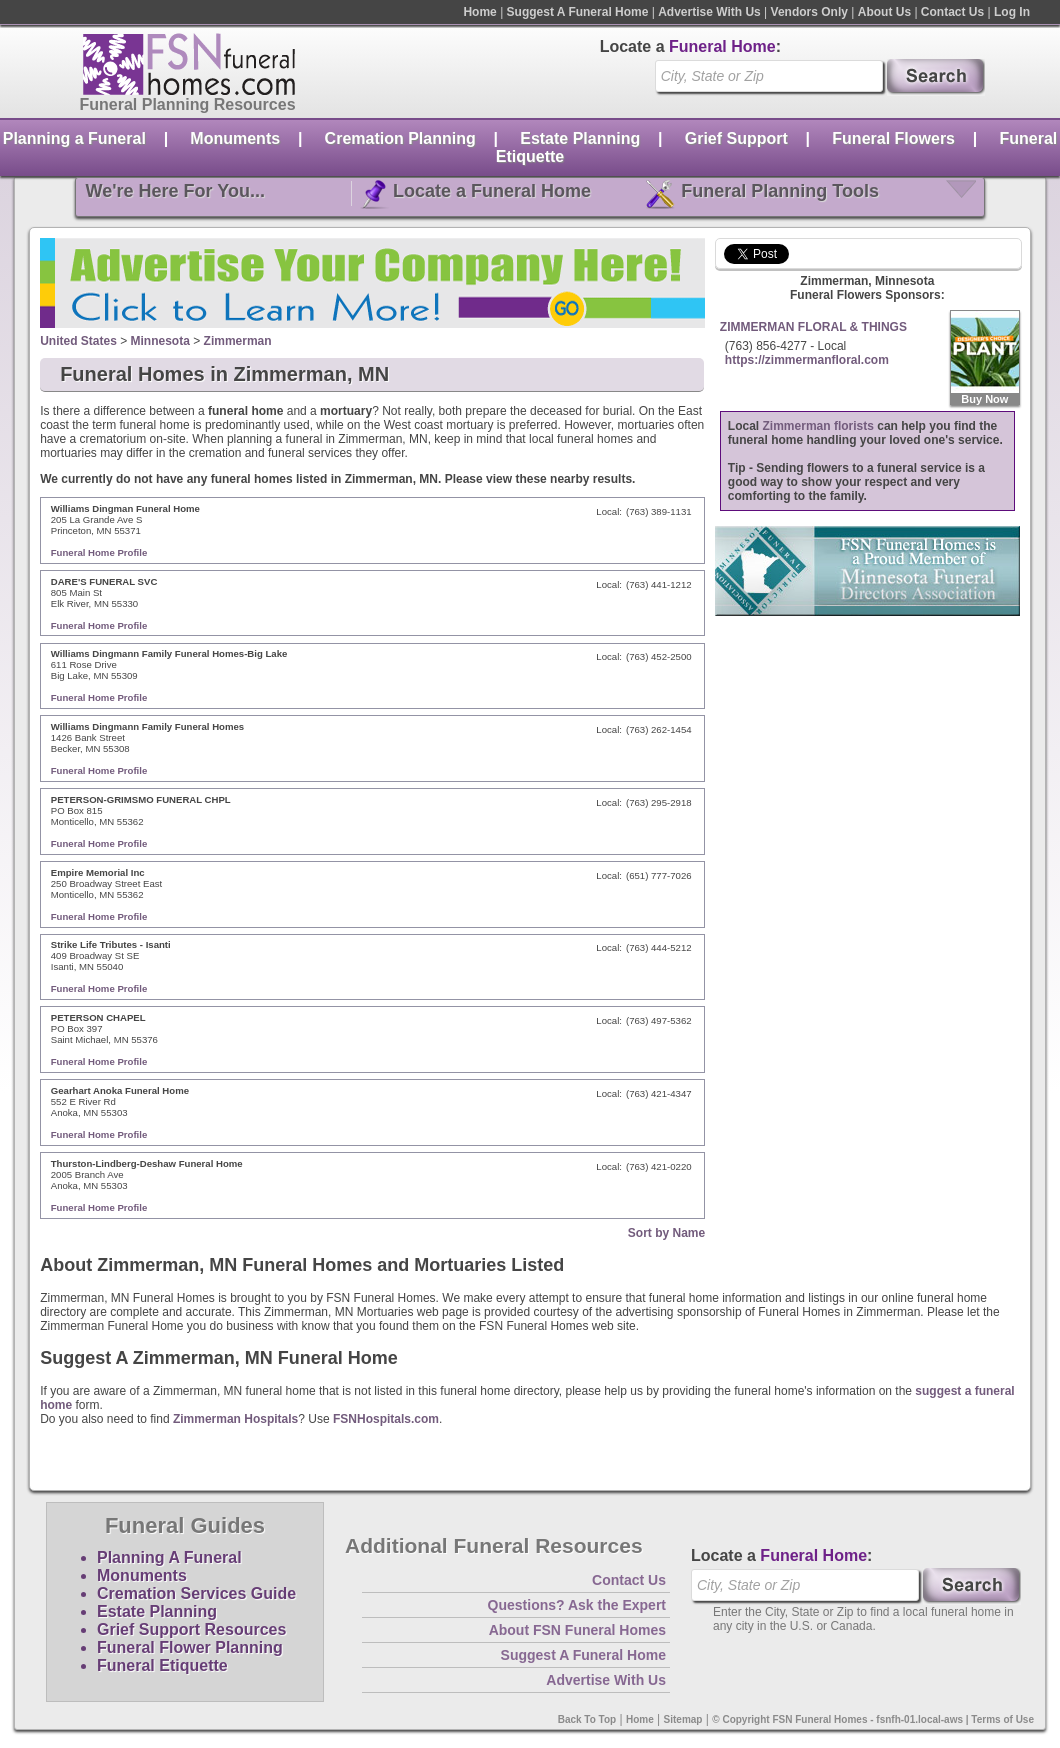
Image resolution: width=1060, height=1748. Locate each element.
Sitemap (683, 1719)
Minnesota (160, 341)
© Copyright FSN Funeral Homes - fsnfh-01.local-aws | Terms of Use (873, 1719)
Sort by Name (666, 1233)
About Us (884, 12)
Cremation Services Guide (196, 1593)
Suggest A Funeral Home (578, 12)
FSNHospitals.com (386, 1419)
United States (78, 341)
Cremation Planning (400, 138)
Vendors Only (809, 12)
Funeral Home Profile (99, 552)
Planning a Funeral (74, 138)
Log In (1012, 12)
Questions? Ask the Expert (577, 1605)
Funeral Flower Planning (190, 1647)
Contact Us (952, 12)
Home (479, 12)
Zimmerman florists (818, 426)
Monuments (235, 138)
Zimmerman (238, 341)
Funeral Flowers (893, 138)
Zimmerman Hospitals (235, 1419)
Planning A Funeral (169, 1557)
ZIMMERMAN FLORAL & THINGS (813, 327)
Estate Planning (580, 138)
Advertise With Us (709, 12)
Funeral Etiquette (162, 1665)
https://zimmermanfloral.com (807, 360)
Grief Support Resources (191, 1629)
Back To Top (587, 1719)
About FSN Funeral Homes (577, 1630)
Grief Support (736, 138)
